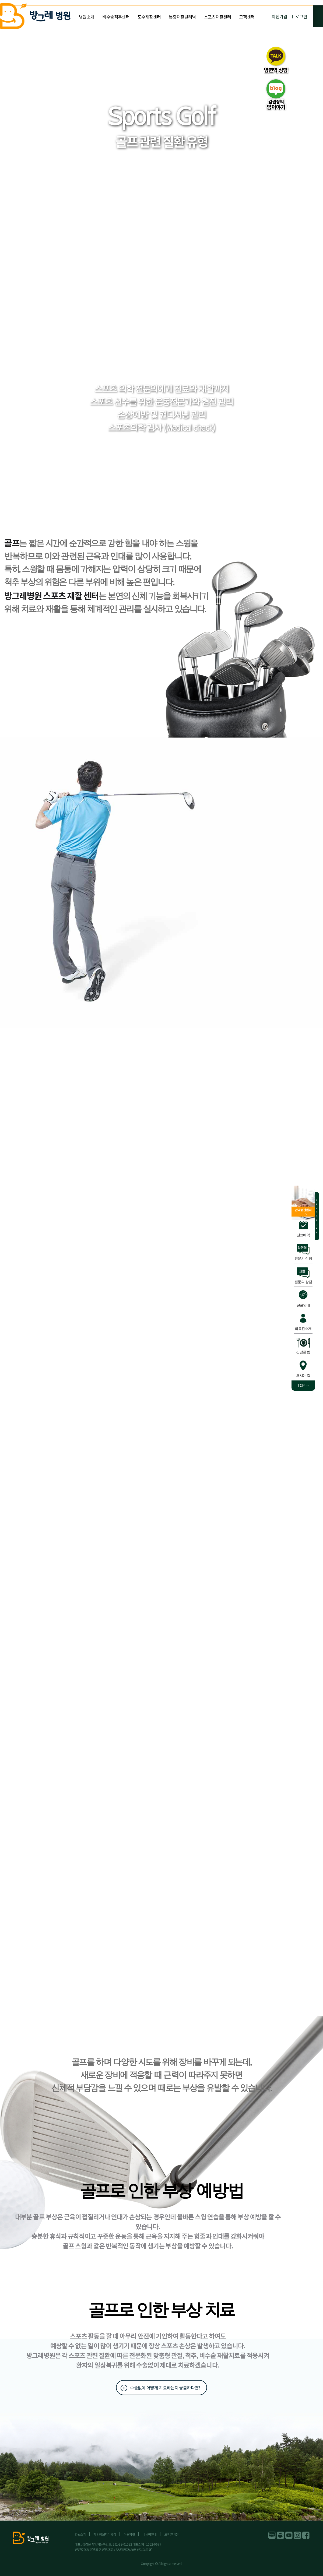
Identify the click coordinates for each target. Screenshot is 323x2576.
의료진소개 (303, 1329)
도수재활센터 (149, 16)
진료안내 (303, 1305)
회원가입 (279, 16)
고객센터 (246, 16)
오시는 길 (303, 1375)
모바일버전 (171, 2534)
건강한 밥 (303, 1352)
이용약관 (129, 2534)
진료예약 (303, 1235)
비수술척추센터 (115, 16)
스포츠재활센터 (217, 16)
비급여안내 (149, 2534)
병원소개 (86, 16)
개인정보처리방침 (104, 2534)
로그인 (301, 16)
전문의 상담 (303, 1258)
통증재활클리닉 (182, 16)
